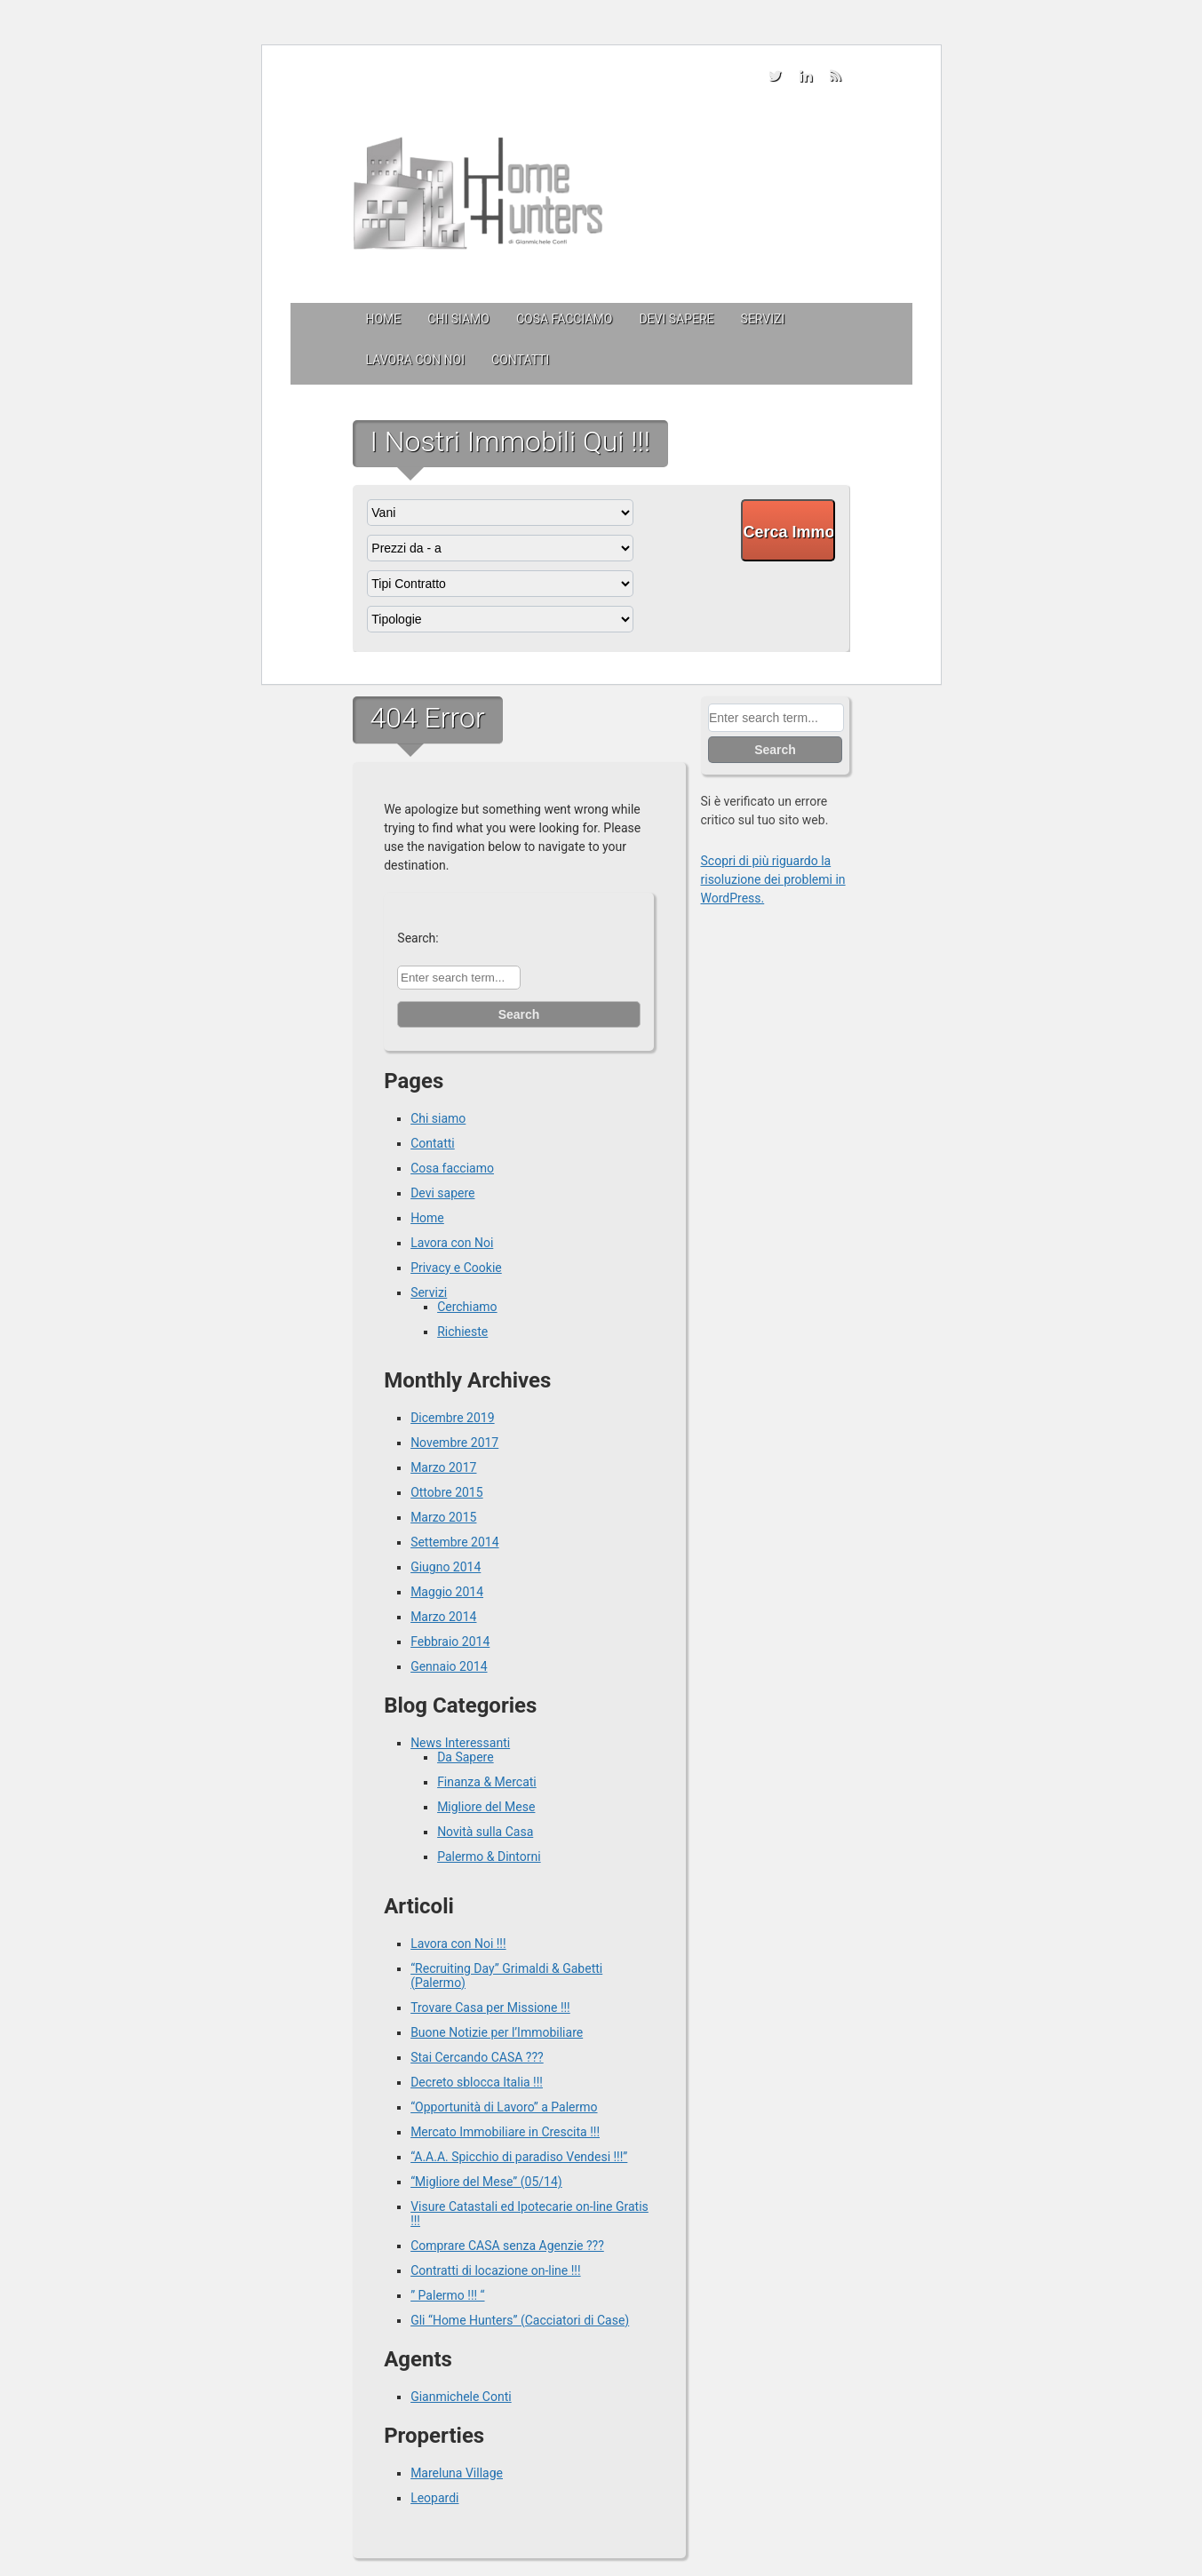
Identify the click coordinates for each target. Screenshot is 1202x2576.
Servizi (763, 319)
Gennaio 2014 (448, 1666)
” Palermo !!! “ (447, 2295)
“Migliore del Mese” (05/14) (486, 2181)
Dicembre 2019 (452, 1418)
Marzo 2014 (443, 1617)
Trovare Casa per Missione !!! (490, 2007)
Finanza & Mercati (487, 1782)
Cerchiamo (467, 1307)
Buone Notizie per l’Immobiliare (496, 2032)
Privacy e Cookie (456, 1267)
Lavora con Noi (416, 360)
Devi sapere (676, 319)
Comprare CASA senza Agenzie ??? (507, 2245)
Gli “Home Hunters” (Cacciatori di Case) (519, 2320)
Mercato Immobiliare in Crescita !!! (505, 2132)
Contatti (520, 360)
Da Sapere (465, 1757)
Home (384, 319)
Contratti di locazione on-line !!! (495, 2270)
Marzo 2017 (443, 1467)
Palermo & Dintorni (489, 1856)
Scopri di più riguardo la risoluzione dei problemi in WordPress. (773, 879)
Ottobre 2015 (446, 1492)
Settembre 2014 (454, 1542)
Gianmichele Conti (461, 2396)
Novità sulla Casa (485, 1832)
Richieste (462, 1331)
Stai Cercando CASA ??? (477, 2057)
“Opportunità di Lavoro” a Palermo (503, 2107)
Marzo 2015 (443, 1517)
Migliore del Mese (486, 1807)
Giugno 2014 (445, 1567)
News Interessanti (460, 1743)
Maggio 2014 (446, 1592)
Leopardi (434, 2498)
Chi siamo (458, 319)
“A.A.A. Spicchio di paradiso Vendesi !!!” (518, 2157)
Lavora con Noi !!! (457, 1943)
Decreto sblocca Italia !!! (476, 2082)
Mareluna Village (456, 2473)
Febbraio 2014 (450, 1641)
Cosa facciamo (564, 319)
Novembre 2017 (454, 1442)
